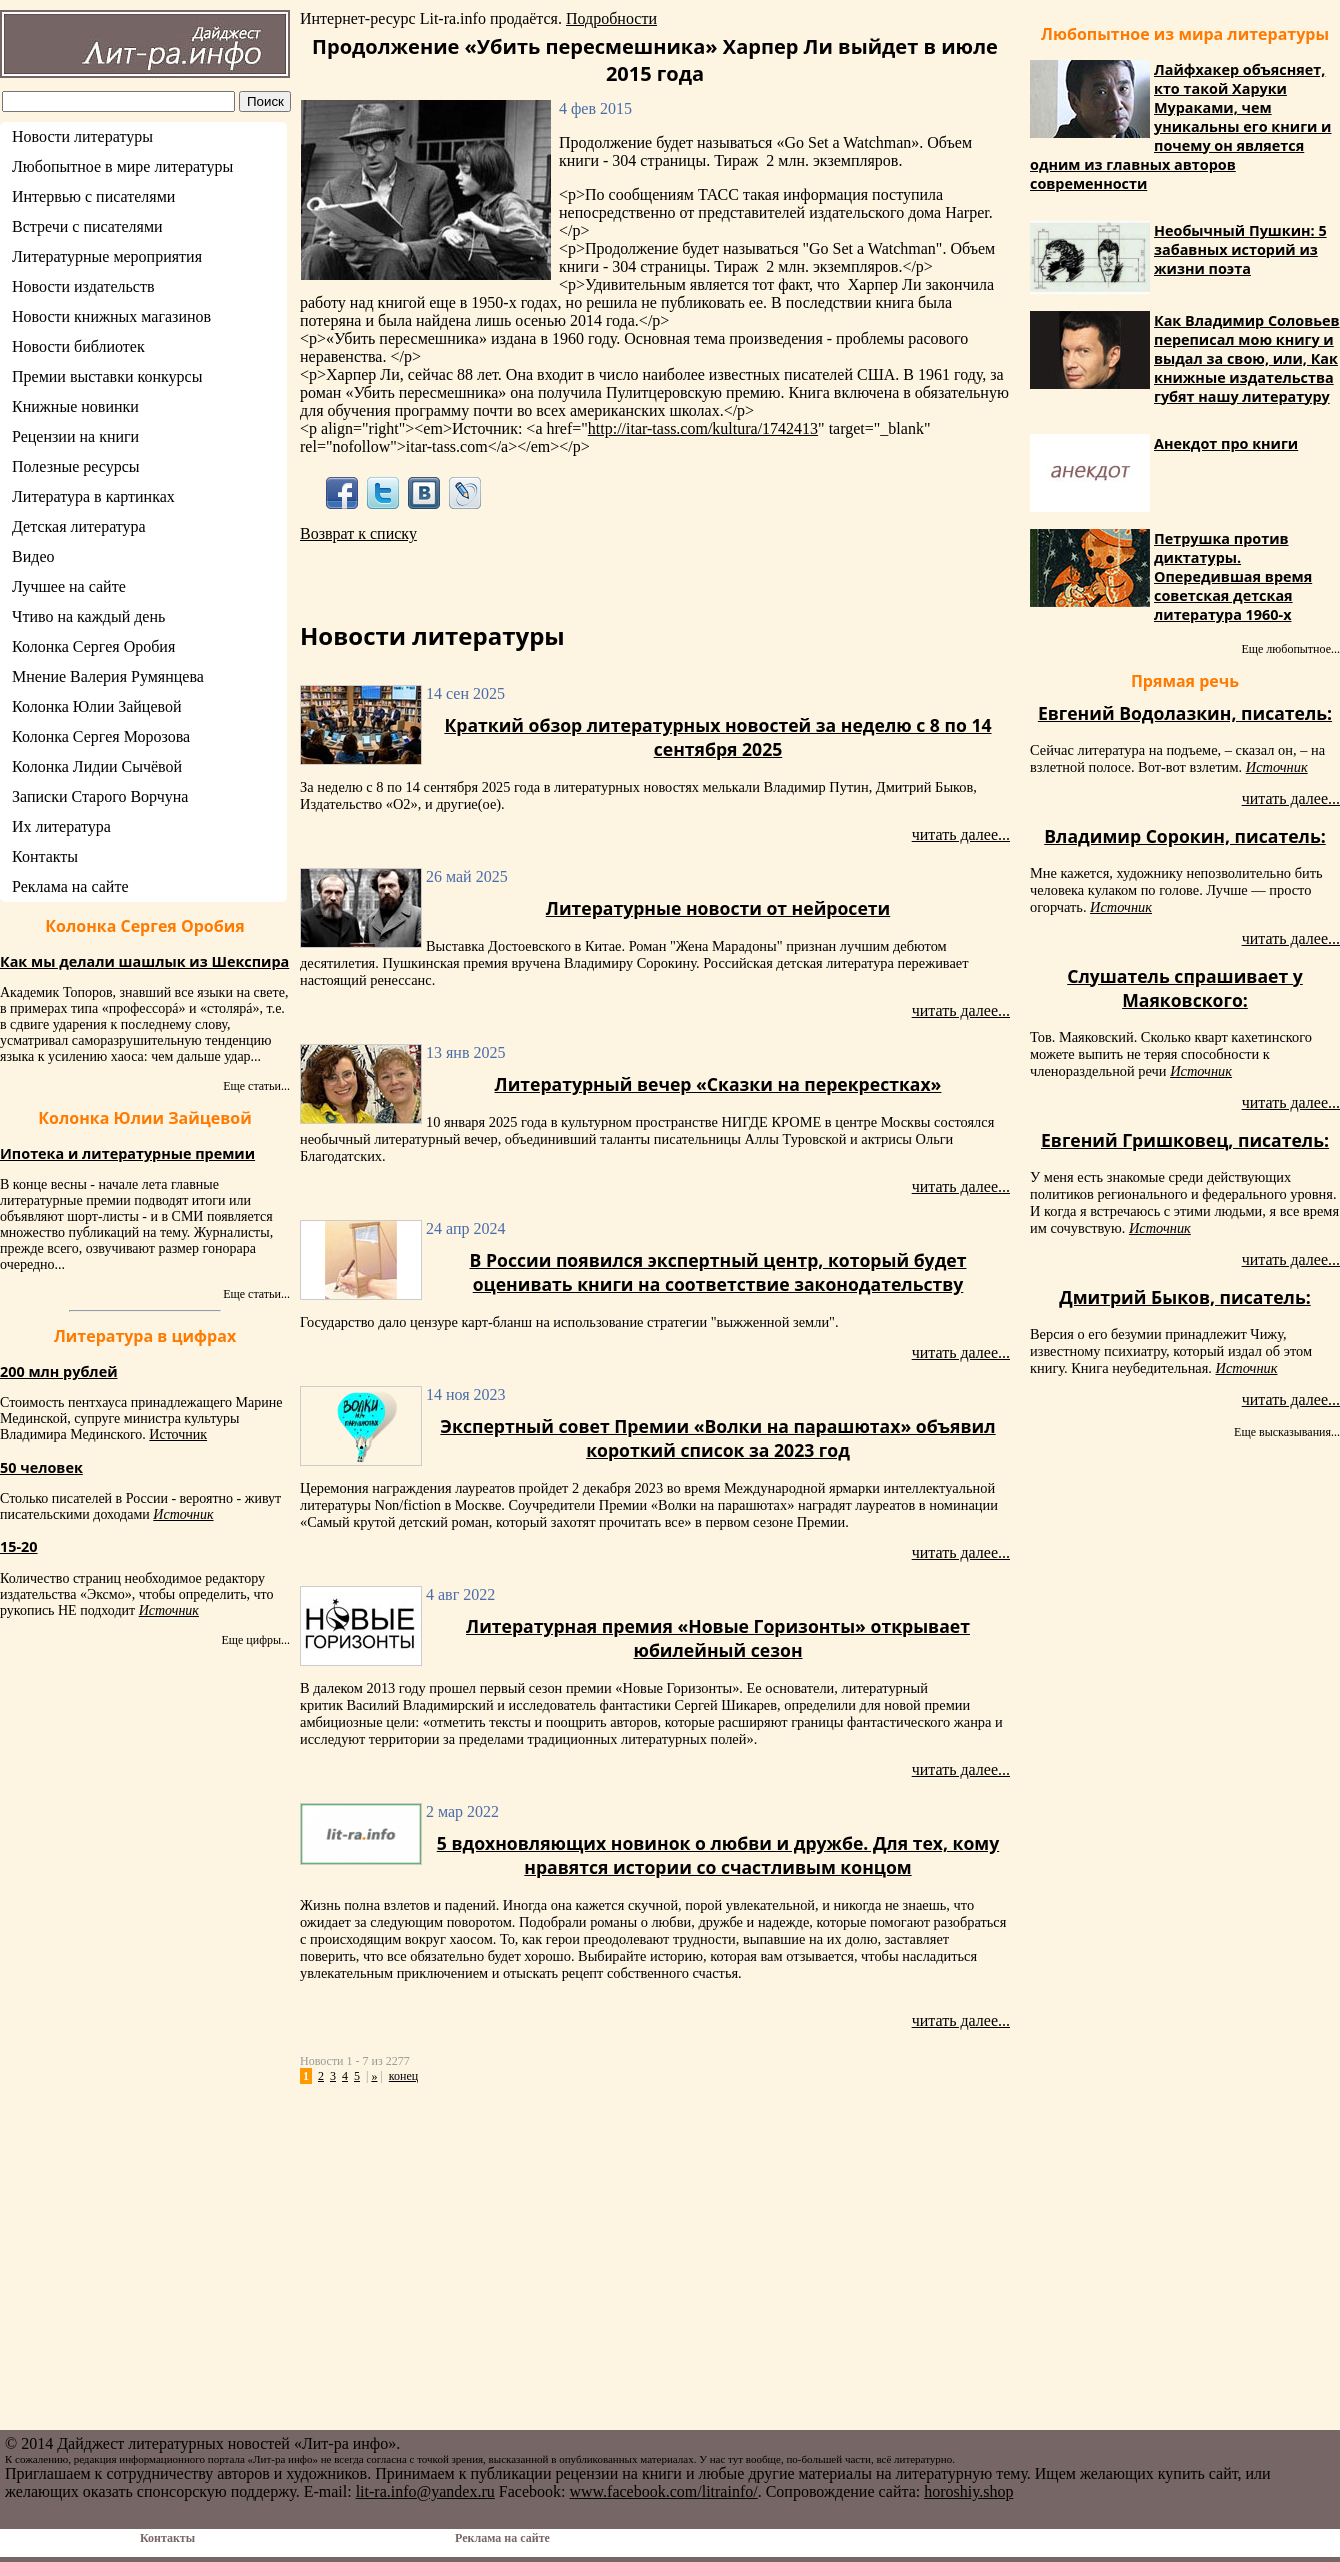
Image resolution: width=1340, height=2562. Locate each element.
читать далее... (961, 834)
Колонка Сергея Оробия (93, 646)
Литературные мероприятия (107, 256)
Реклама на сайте (70, 886)
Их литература (61, 826)
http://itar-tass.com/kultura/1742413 (703, 428)
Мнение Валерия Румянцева (108, 676)
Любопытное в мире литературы (122, 166)
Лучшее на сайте (69, 586)
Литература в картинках (93, 496)
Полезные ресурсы (76, 466)
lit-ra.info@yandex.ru (425, 2491)
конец (403, 2076)
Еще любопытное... (1290, 649)
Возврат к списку (358, 533)
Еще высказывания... (1287, 1432)
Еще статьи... (256, 1086)
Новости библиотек (78, 346)
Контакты (45, 856)
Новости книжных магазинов (111, 316)
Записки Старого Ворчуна (100, 796)
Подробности (611, 18)
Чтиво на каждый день (88, 616)
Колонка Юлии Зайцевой (97, 706)
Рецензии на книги (75, 436)
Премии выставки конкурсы (107, 376)
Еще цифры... (255, 1640)
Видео (33, 556)
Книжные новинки (75, 406)
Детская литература (79, 526)
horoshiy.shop (968, 2491)
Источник (178, 1434)
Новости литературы (82, 136)
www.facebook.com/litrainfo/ (663, 2491)
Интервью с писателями (93, 196)
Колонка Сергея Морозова (101, 736)
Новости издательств (83, 286)
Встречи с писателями (87, 226)
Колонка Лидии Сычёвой (97, 766)
